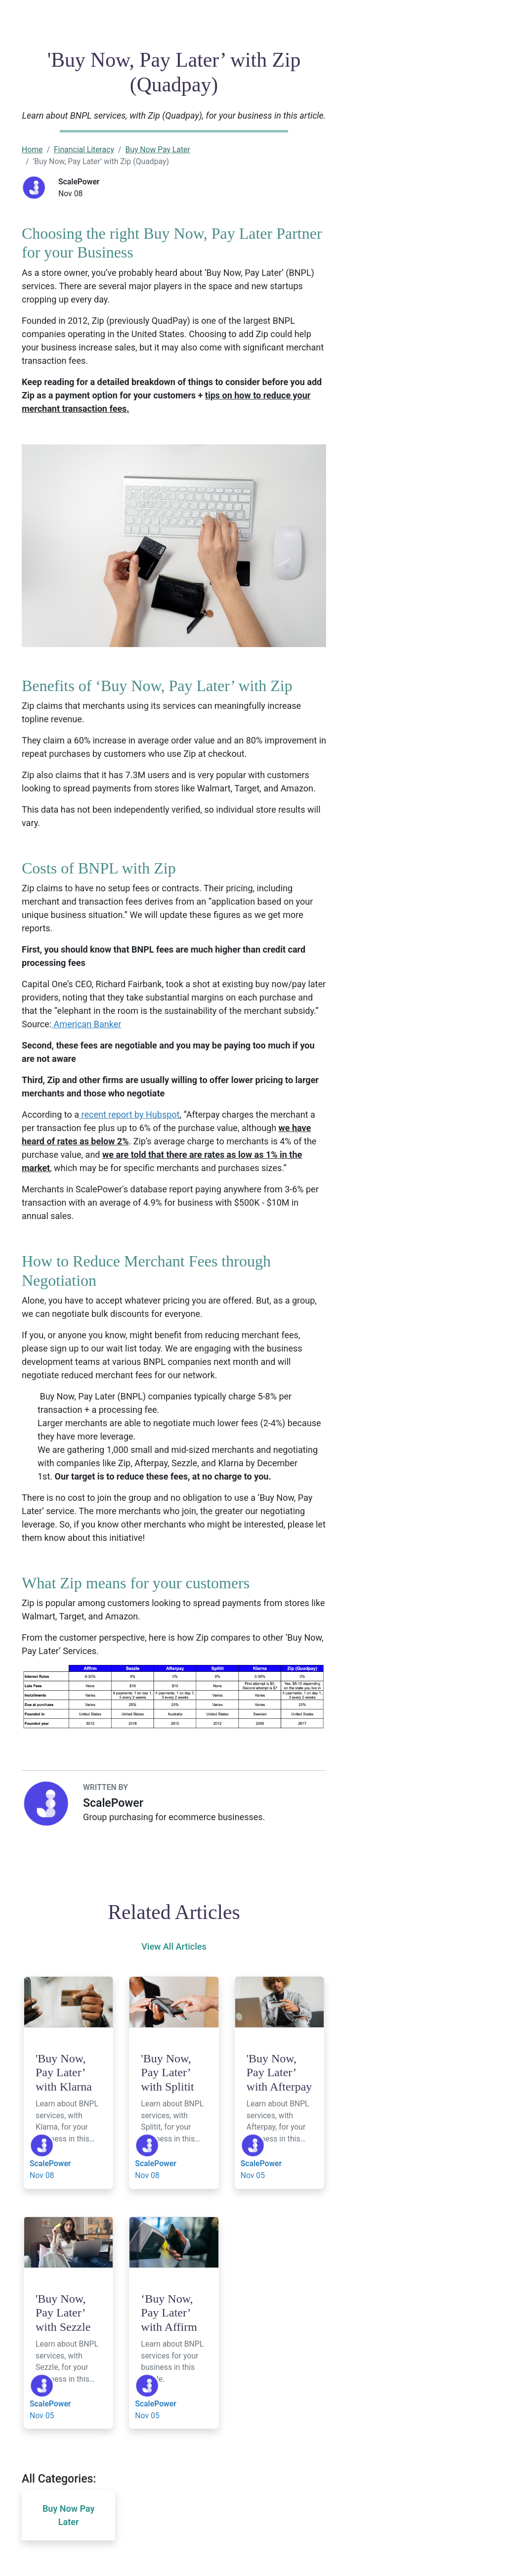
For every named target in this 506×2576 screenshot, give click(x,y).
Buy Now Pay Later (157, 149)
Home (32, 149)
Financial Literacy (84, 149)
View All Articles (173, 1946)
